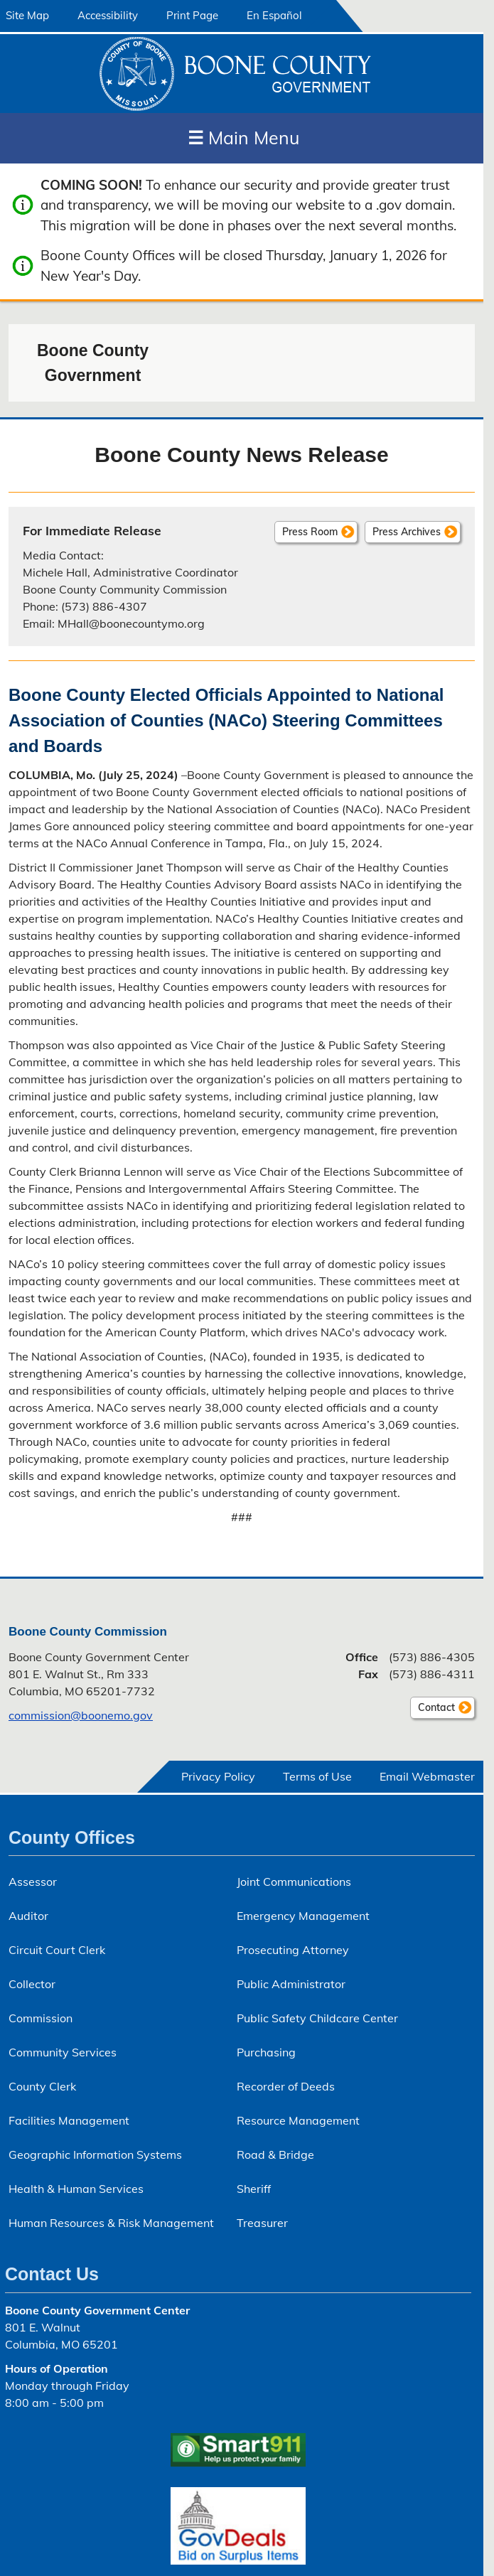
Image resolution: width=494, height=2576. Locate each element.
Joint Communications (294, 1881)
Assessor (33, 1881)
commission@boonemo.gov (81, 1715)
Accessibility (107, 15)
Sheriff (254, 2188)
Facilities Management (69, 2120)
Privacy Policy (218, 1776)
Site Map (27, 15)
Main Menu (243, 138)
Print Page (192, 15)
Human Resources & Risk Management (111, 2223)
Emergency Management (303, 1916)
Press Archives (406, 531)
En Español (274, 15)
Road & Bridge (275, 2154)
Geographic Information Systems (95, 2154)
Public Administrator (291, 1984)
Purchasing (266, 2052)
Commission (41, 2018)
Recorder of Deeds (286, 2086)
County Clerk (42, 2086)
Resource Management (298, 2120)
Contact (432, 1709)
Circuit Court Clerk (57, 1950)
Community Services (63, 2052)
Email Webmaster (427, 1776)
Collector (32, 1984)
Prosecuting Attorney (293, 1950)
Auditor (28, 1916)
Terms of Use (317, 1776)
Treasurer (262, 2223)
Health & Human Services (76, 2188)
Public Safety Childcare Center (317, 2018)
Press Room (310, 531)
